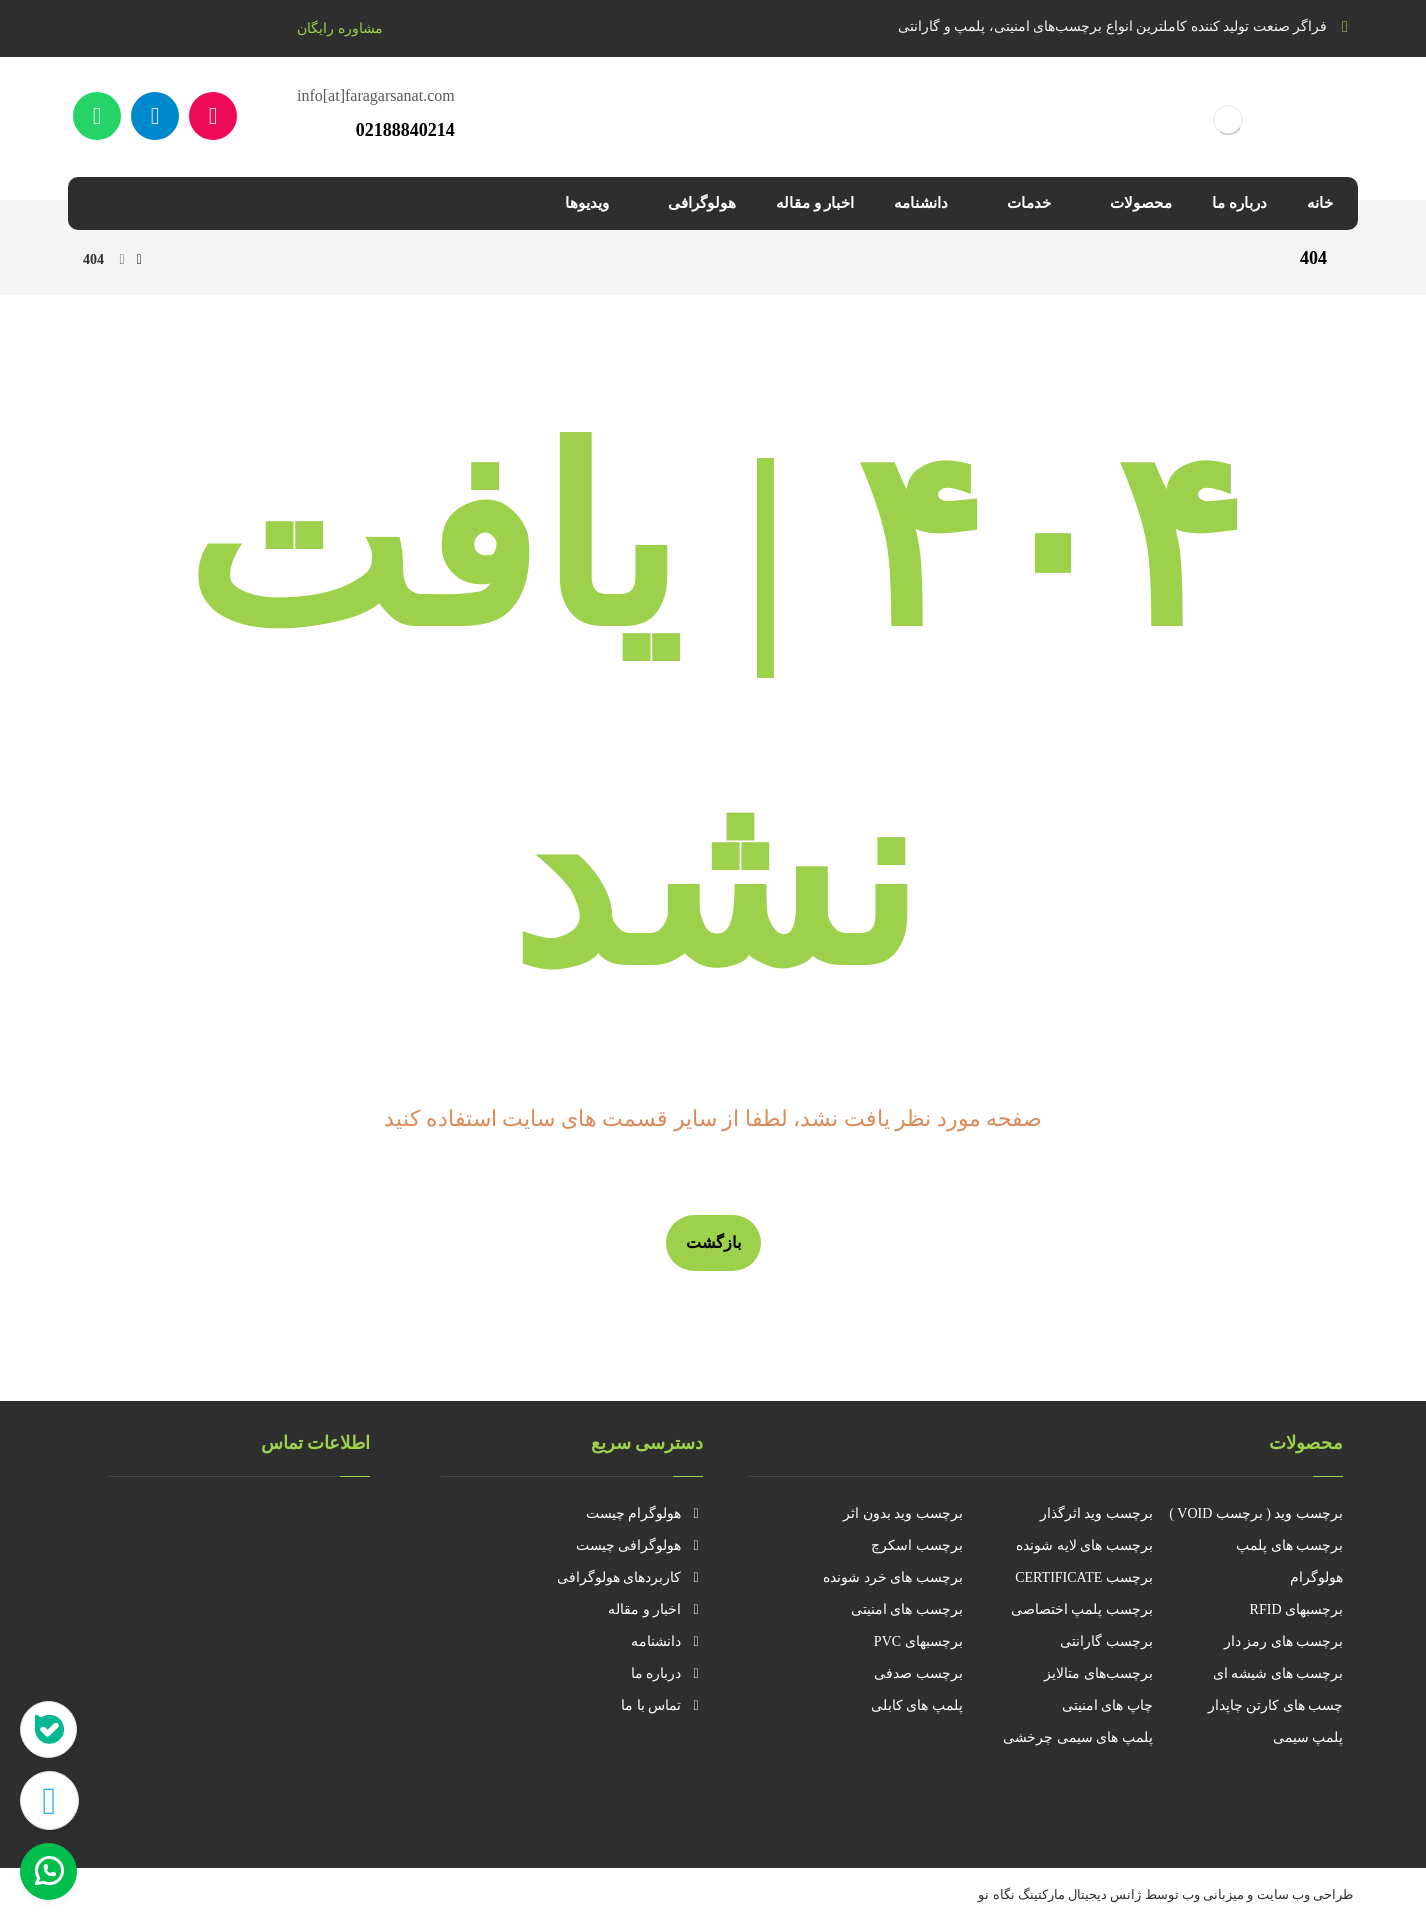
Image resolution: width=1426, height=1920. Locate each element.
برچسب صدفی (918, 1673)
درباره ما (667, 1673)
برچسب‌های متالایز (1098, 1673)
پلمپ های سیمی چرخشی (1078, 1737)
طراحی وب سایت (1305, 1894)
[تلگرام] (155, 116)
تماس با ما (662, 1705)
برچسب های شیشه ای (1278, 1673)
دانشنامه (667, 1641)
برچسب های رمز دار (1284, 1641)
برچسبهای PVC (918, 1641)
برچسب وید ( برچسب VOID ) (1256, 1513)
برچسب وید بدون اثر (903, 1513)
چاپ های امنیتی (1107, 1705)
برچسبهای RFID (1296, 1609)
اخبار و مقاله (655, 1609)
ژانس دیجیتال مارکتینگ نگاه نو (1059, 1894)
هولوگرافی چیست (640, 1545)
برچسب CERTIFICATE (1084, 1577)
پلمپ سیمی (1308, 1737)
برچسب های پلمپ (1289, 1545)
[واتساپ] (97, 116)
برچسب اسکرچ (917, 1545)
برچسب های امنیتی (907, 1609)
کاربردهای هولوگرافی (630, 1577)
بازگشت (713, 1242)
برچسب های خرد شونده (893, 1577)
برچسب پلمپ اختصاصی (1082, 1609)
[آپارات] (213, 116)
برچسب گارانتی (1106, 1641)
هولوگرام (1316, 1577)
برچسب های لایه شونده (1084, 1545)
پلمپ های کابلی (917, 1705)
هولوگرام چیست (645, 1513)
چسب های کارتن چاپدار (1276, 1705)
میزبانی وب (1213, 1894)
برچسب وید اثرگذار (1096, 1513)
